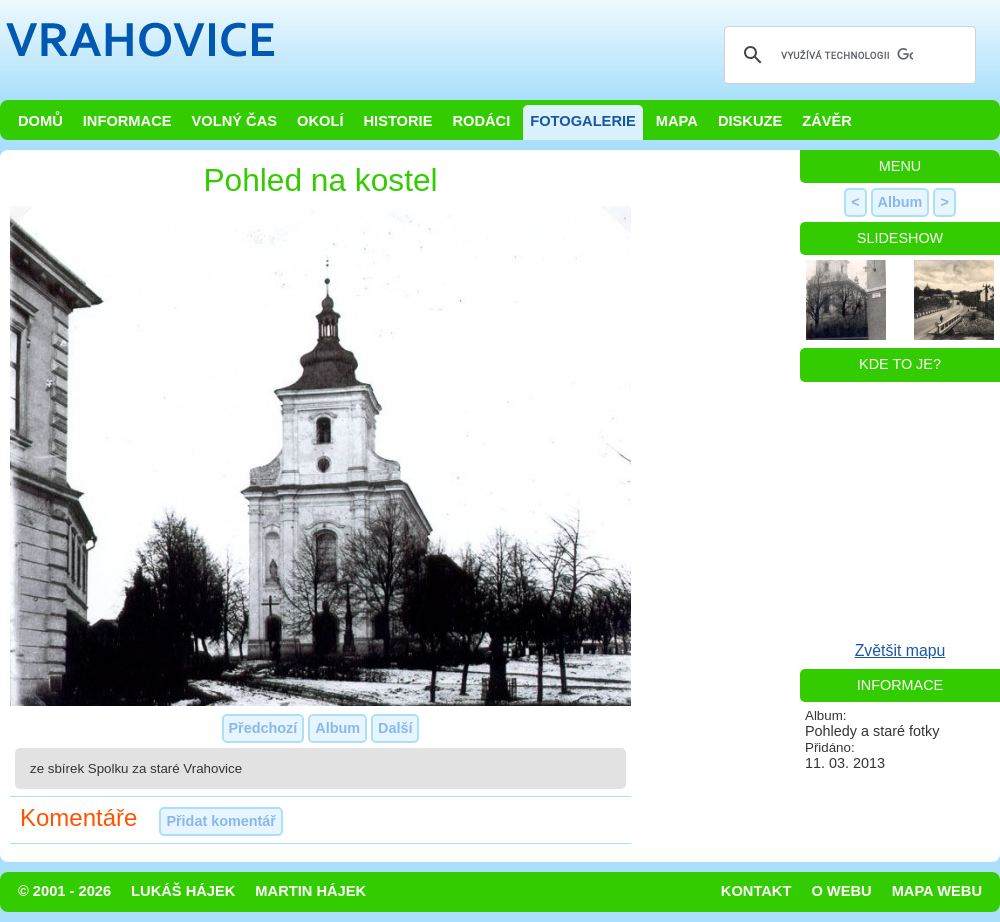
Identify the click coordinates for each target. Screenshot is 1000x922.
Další (395, 728)
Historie (397, 121)
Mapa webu (937, 891)
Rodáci (481, 121)
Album (337, 728)
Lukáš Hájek (183, 891)
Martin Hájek (310, 891)
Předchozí (263, 728)
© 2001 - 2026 (64, 891)
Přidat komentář (221, 821)
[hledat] (847, 55)
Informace (127, 121)
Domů (40, 121)
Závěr (827, 121)
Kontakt (756, 891)
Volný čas (235, 121)
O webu (841, 891)
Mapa (677, 121)
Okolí (320, 121)
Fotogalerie (583, 121)
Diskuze (750, 121)
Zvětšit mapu (900, 650)
